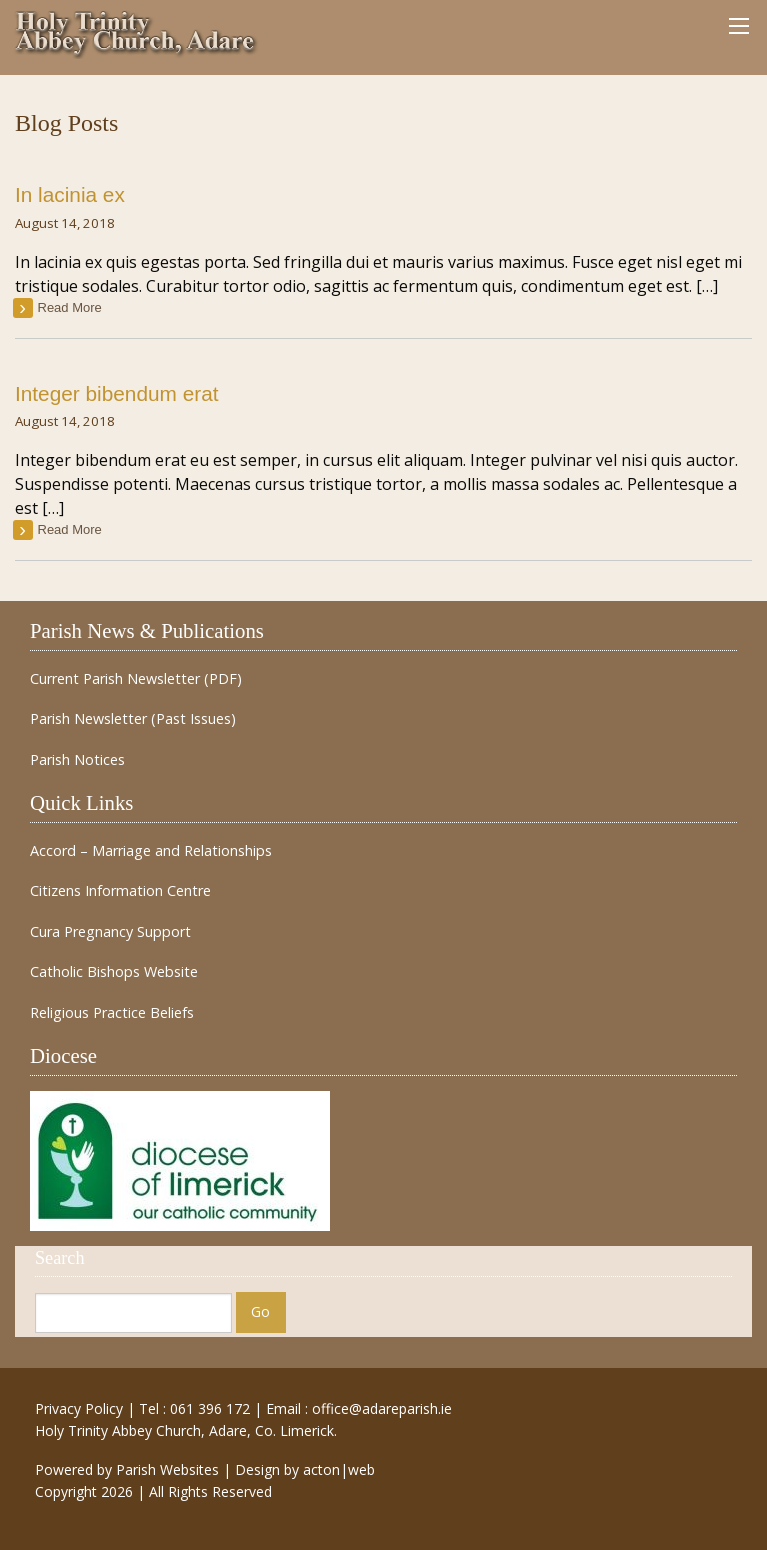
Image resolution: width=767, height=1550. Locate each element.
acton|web (339, 1469)
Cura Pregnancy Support (110, 932)
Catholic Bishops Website (114, 972)
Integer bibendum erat (116, 393)
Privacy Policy (79, 1408)
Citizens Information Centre (120, 891)
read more (70, 307)
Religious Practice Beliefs (112, 1013)
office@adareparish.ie (382, 1408)
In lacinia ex (70, 194)
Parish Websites (167, 1469)
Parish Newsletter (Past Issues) (133, 719)
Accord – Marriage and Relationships (151, 851)
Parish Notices (77, 760)
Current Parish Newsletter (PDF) (136, 679)
